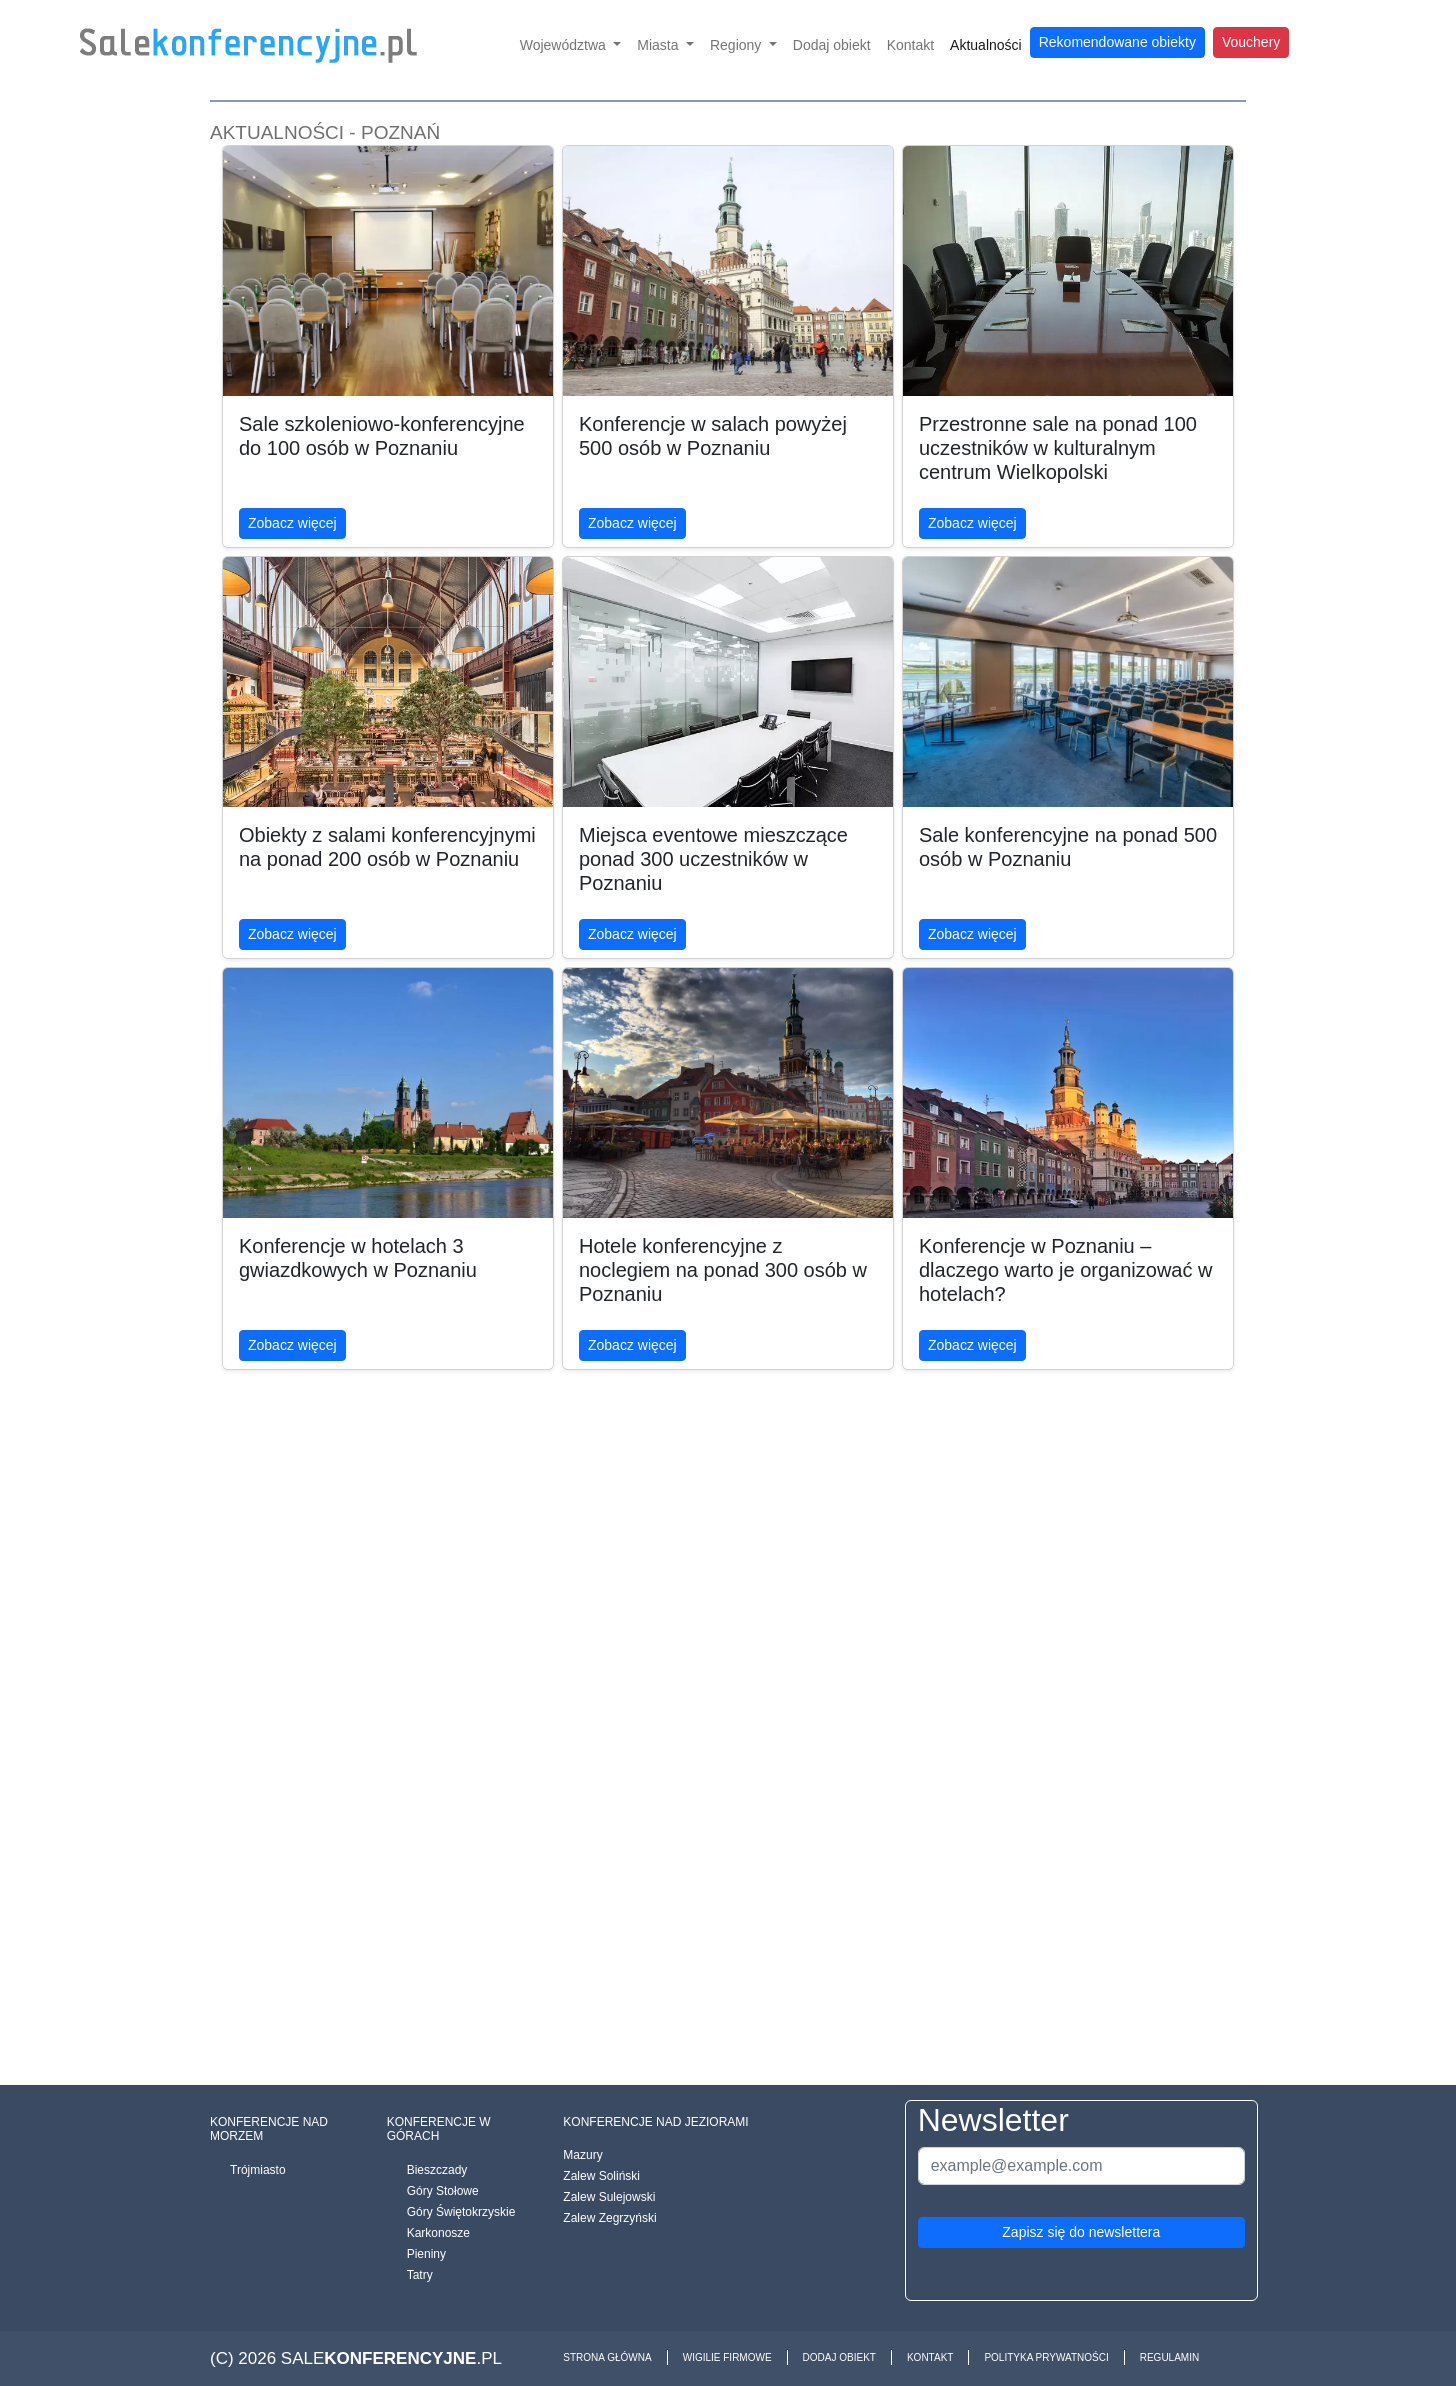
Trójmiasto (258, 2170)
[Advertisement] (728, 1762)
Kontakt (910, 45)
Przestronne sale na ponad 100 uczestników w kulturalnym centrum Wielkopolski (1058, 448)
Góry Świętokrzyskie (461, 2212)
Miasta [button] (659, 45)
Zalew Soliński (601, 2176)
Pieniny (426, 2254)
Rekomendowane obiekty (1117, 42)
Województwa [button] (565, 45)
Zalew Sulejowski (609, 2197)
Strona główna (607, 2357)
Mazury (582, 2155)
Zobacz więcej (292, 523)
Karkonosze (438, 2233)
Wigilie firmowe (727, 2357)
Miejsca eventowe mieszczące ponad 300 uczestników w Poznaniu (713, 859)
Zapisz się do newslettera (1081, 2232)
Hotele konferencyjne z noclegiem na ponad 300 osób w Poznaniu (723, 1270)
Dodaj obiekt (832, 45)
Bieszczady (437, 2170)
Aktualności (986, 45)
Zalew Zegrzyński (609, 2218)
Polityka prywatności (1046, 2357)
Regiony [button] (737, 45)
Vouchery (1251, 42)
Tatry (420, 2275)
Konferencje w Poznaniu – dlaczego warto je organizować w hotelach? (1066, 1270)
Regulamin (1169, 2357)
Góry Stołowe (443, 2191)
